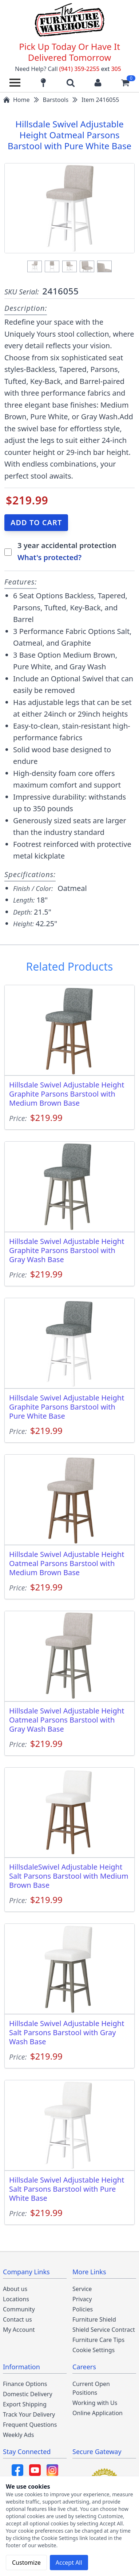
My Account (19, 2330)
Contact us (17, 2319)
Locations (16, 2299)
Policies (82, 2309)
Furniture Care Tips (98, 2340)
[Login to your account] (98, 82)
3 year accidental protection (66, 545)
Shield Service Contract (103, 2330)
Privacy (82, 2299)
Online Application (97, 2413)
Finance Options (25, 2384)
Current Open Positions (91, 2388)
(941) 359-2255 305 (90, 69)
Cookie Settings (93, 2350)
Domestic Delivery (27, 2394)
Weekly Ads (18, 2435)
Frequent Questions (30, 2425)
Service (82, 2289)
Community (19, 2309)
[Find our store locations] (43, 82)
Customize (26, 2563)
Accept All (69, 2563)
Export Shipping (25, 2404)
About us (15, 2289)
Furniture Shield (94, 2319)
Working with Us (94, 2403)
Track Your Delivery (29, 2414)
